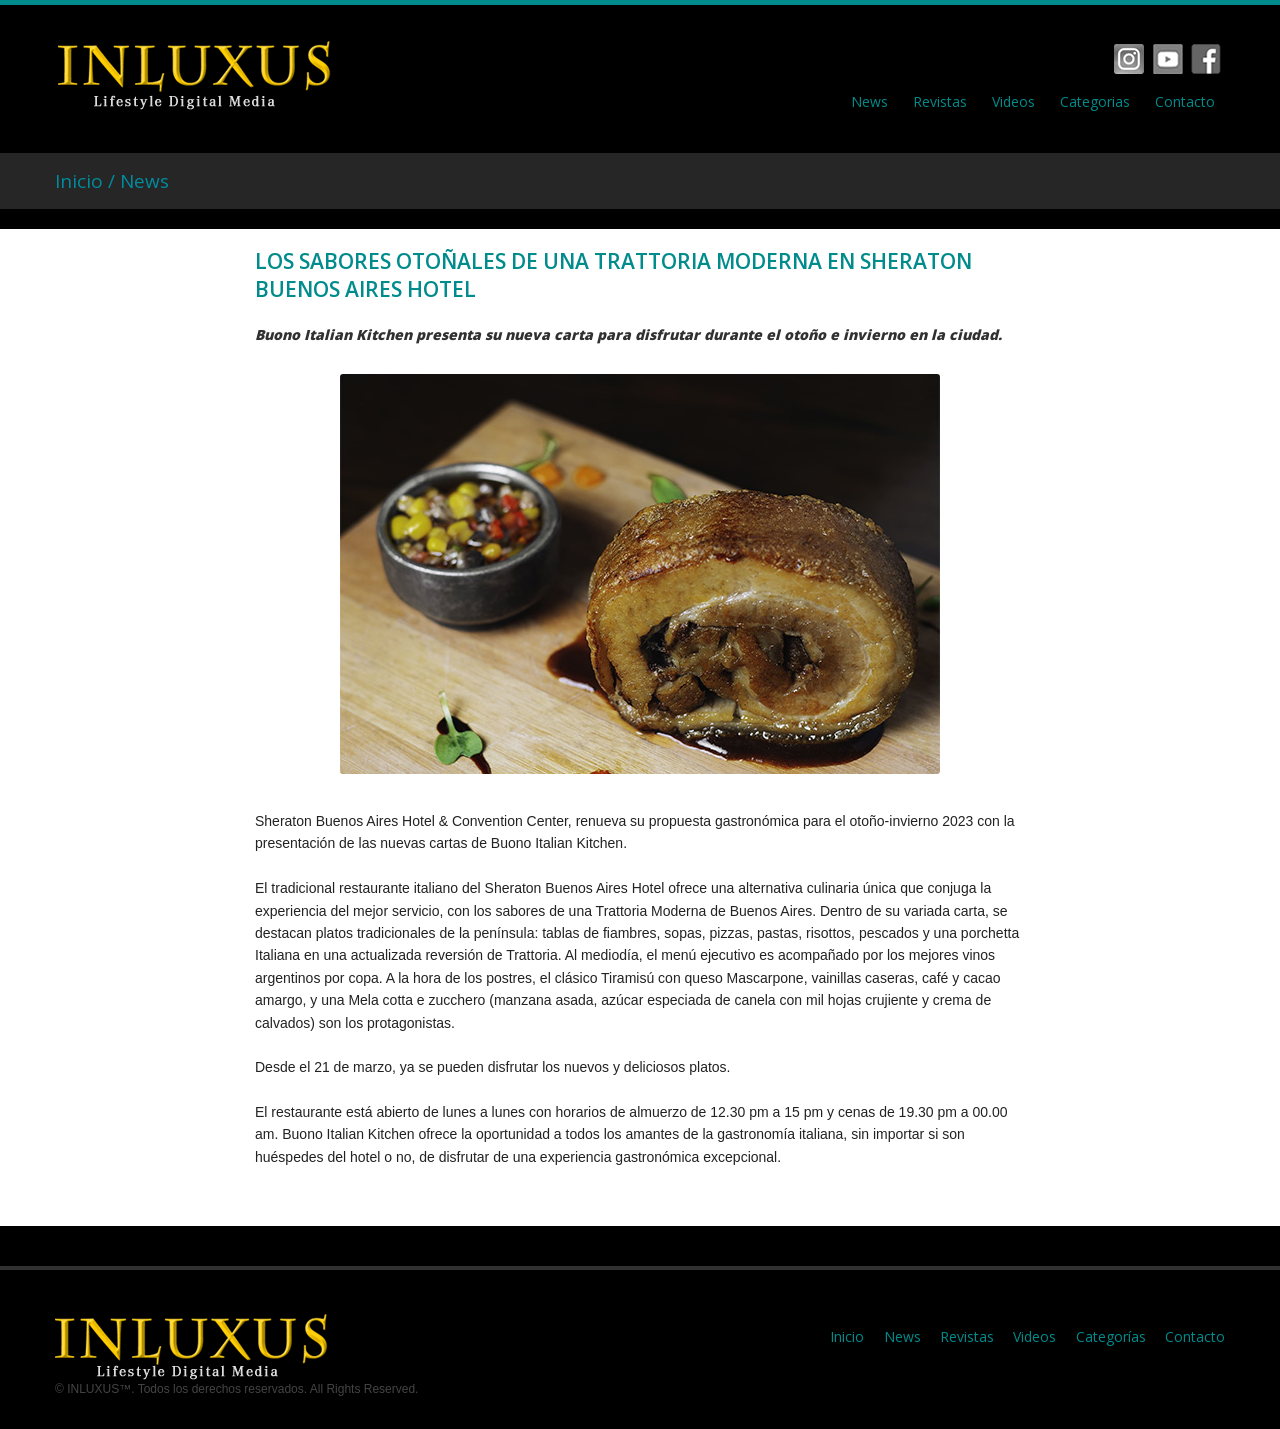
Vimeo (1168, 59)
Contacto (1185, 102)
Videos (1013, 102)
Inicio (847, 1336)
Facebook (1129, 59)
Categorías (1111, 1336)
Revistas (940, 102)
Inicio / (87, 181)
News (869, 102)
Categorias (1095, 102)
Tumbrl (1206, 59)
